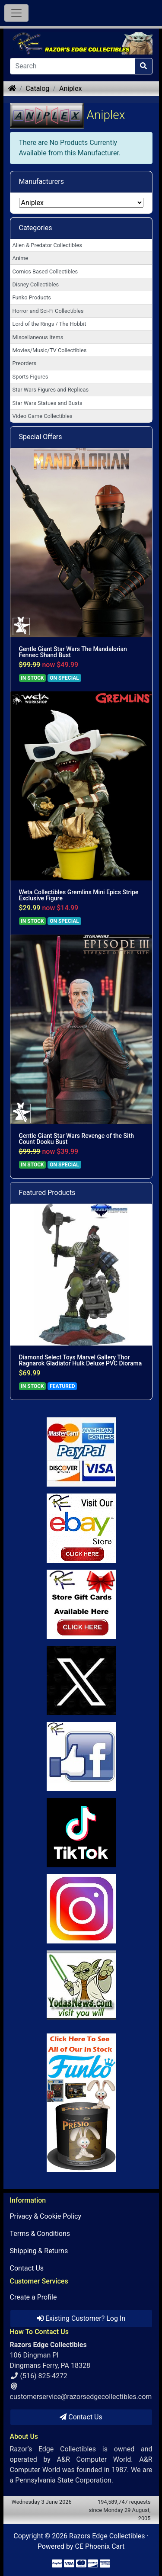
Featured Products (47, 1192)
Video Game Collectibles (43, 416)
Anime (21, 258)
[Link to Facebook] (81, 1756)
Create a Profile (33, 2297)
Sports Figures (30, 376)
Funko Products (32, 297)
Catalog (37, 88)
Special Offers (40, 437)
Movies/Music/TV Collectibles (50, 350)
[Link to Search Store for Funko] (81, 2102)
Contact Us (27, 2268)
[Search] (72, 66)
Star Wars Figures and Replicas (51, 389)
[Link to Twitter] (81, 1680)
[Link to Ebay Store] (81, 1528)
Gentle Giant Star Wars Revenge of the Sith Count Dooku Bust (76, 1139)
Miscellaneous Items (38, 337)
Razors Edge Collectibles (107, 2536)
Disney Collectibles (36, 284)
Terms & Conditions (40, 2233)
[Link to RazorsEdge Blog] (81, 1832)
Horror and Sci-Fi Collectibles (48, 311)
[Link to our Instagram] (81, 1908)
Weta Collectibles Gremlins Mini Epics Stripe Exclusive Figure (79, 895)
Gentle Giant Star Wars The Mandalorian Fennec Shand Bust (73, 652)
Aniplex (70, 88)
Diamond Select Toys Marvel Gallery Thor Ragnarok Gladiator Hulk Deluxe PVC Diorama (80, 1360)
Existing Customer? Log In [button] (81, 2318)
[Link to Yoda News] (81, 1985)
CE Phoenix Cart (100, 2546)
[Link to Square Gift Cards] (81, 1604)
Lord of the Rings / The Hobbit (49, 324)
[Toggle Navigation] (16, 13)
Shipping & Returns (39, 2251)
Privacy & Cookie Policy (46, 2216)
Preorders (25, 363)
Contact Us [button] (81, 2417)
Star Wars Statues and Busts (48, 403)
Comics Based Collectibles (45, 271)
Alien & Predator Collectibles (47, 245)
